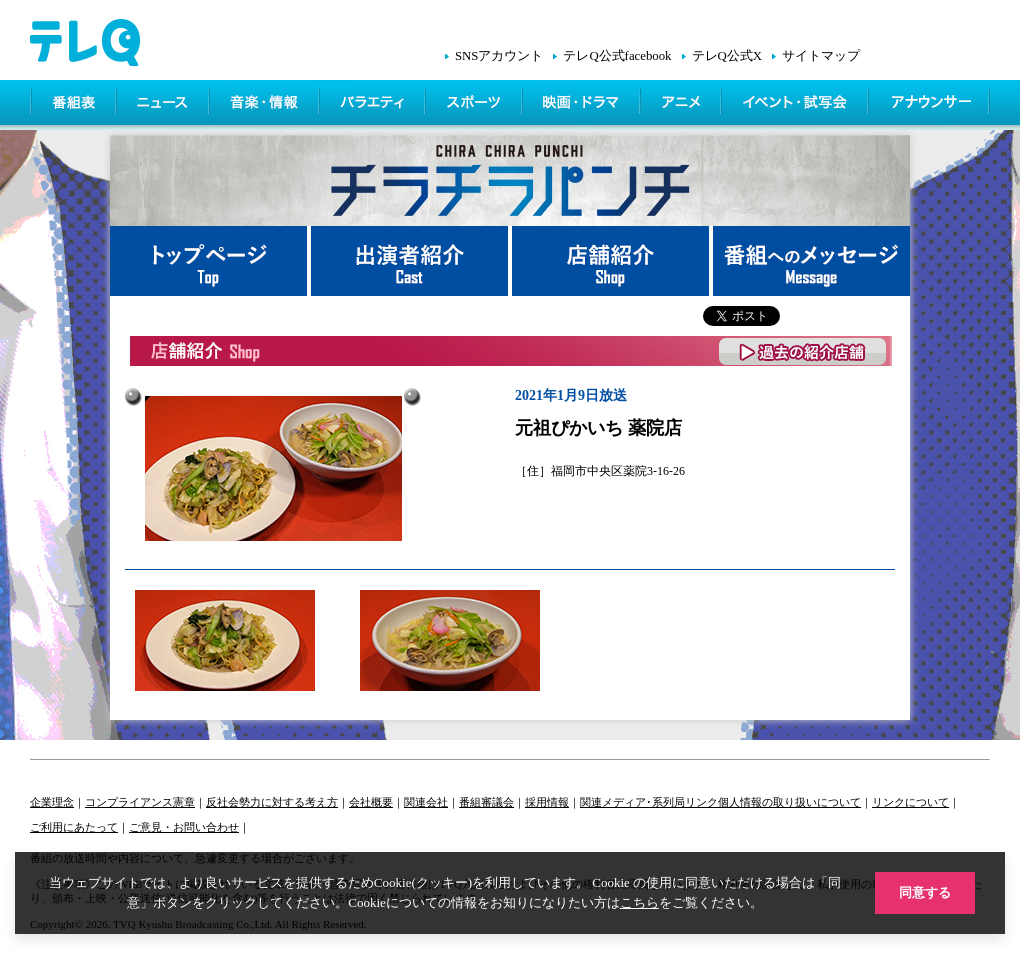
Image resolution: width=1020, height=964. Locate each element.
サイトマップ (821, 56)
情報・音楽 (266, 105)
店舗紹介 (612, 261)
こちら (639, 902)
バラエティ (374, 105)
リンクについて (910, 802)
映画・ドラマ (583, 105)
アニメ (682, 105)
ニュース (164, 105)
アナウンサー (930, 105)
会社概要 (371, 802)
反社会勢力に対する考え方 (272, 802)
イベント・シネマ (796, 105)
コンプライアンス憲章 (140, 802)
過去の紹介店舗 (803, 351)
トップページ (210, 261)
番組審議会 (486, 802)
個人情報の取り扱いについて (789, 802)
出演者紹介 (411, 261)
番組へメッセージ (811, 261)
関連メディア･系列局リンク (649, 802)
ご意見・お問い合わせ (184, 827)
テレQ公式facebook (617, 56)
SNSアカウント (499, 56)
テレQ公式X (727, 56)
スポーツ (475, 105)
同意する (925, 892)
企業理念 (52, 802)
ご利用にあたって (74, 827)
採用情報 (547, 802)
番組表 (74, 105)
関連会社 (426, 802)
